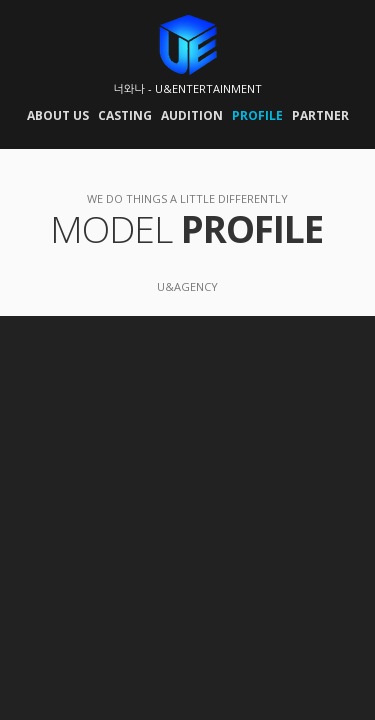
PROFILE (257, 115)
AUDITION (192, 115)
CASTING (125, 115)
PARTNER (320, 115)
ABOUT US (58, 115)
